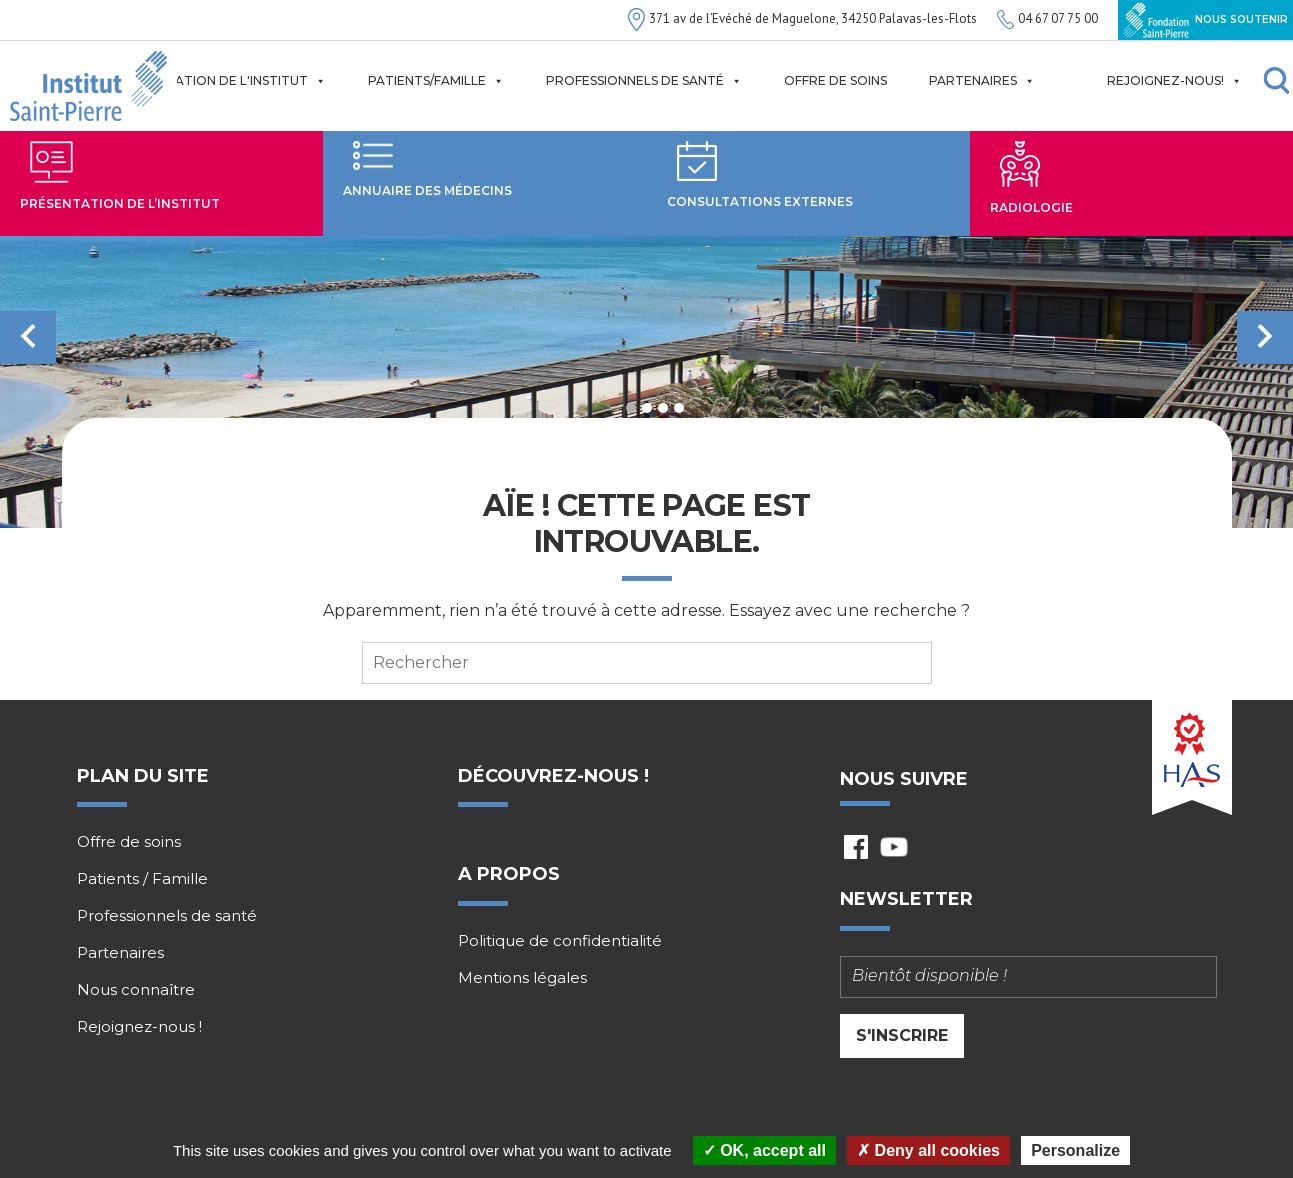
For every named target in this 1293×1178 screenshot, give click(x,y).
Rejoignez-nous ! (139, 1027)
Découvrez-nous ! (553, 776)
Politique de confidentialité (560, 941)
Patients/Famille (436, 81)
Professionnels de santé (644, 81)
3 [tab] (663, 408)
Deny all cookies (928, 1150)
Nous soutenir (1205, 20)
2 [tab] (647, 408)
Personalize (1075, 1150)
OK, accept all (764, 1150)
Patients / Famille (142, 879)
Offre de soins (835, 80)
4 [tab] (679, 408)
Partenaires (982, 81)
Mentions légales (522, 978)
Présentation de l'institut (221, 81)
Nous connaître (136, 990)
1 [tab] (631, 408)
